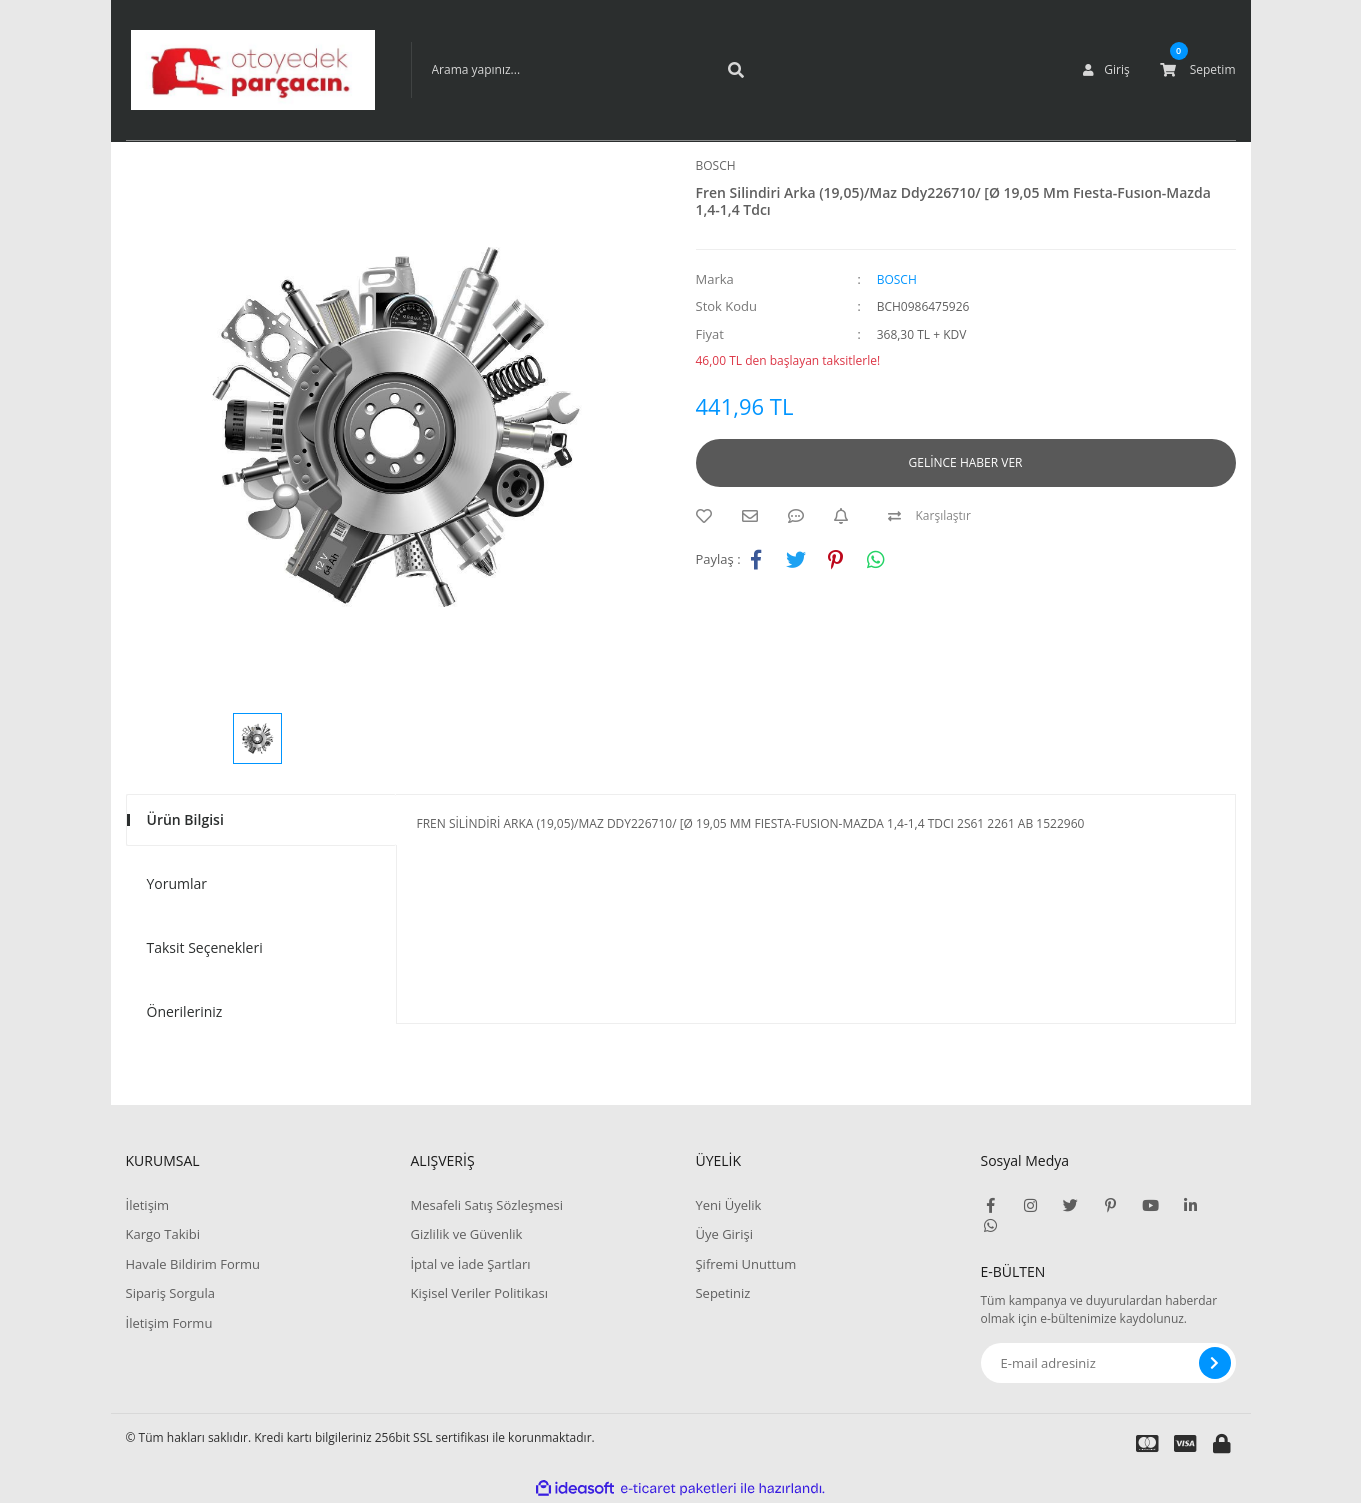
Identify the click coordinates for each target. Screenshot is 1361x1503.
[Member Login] (1106, 70)
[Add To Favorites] (709, 516)
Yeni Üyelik (728, 1205)
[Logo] (253, 70)
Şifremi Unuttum (745, 1264)
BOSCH (716, 165)
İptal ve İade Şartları (470, 1264)
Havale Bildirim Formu (193, 1264)
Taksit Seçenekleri (205, 947)
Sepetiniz (722, 1293)
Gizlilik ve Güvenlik (466, 1234)
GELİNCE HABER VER (966, 462)
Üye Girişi (723, 1234)
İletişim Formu (169, 1323)
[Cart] (1198, 70)
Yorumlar (177, 883)
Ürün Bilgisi (185, 819)
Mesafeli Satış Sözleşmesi (486, 1205)
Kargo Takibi (163, 1234)
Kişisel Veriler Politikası (478, 1293)
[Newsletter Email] (1108, 1363)
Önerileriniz (185, 1011)
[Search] (586, 70)
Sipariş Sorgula (171, 1293)
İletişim (148, 1205)
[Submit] (1215, 1363)
